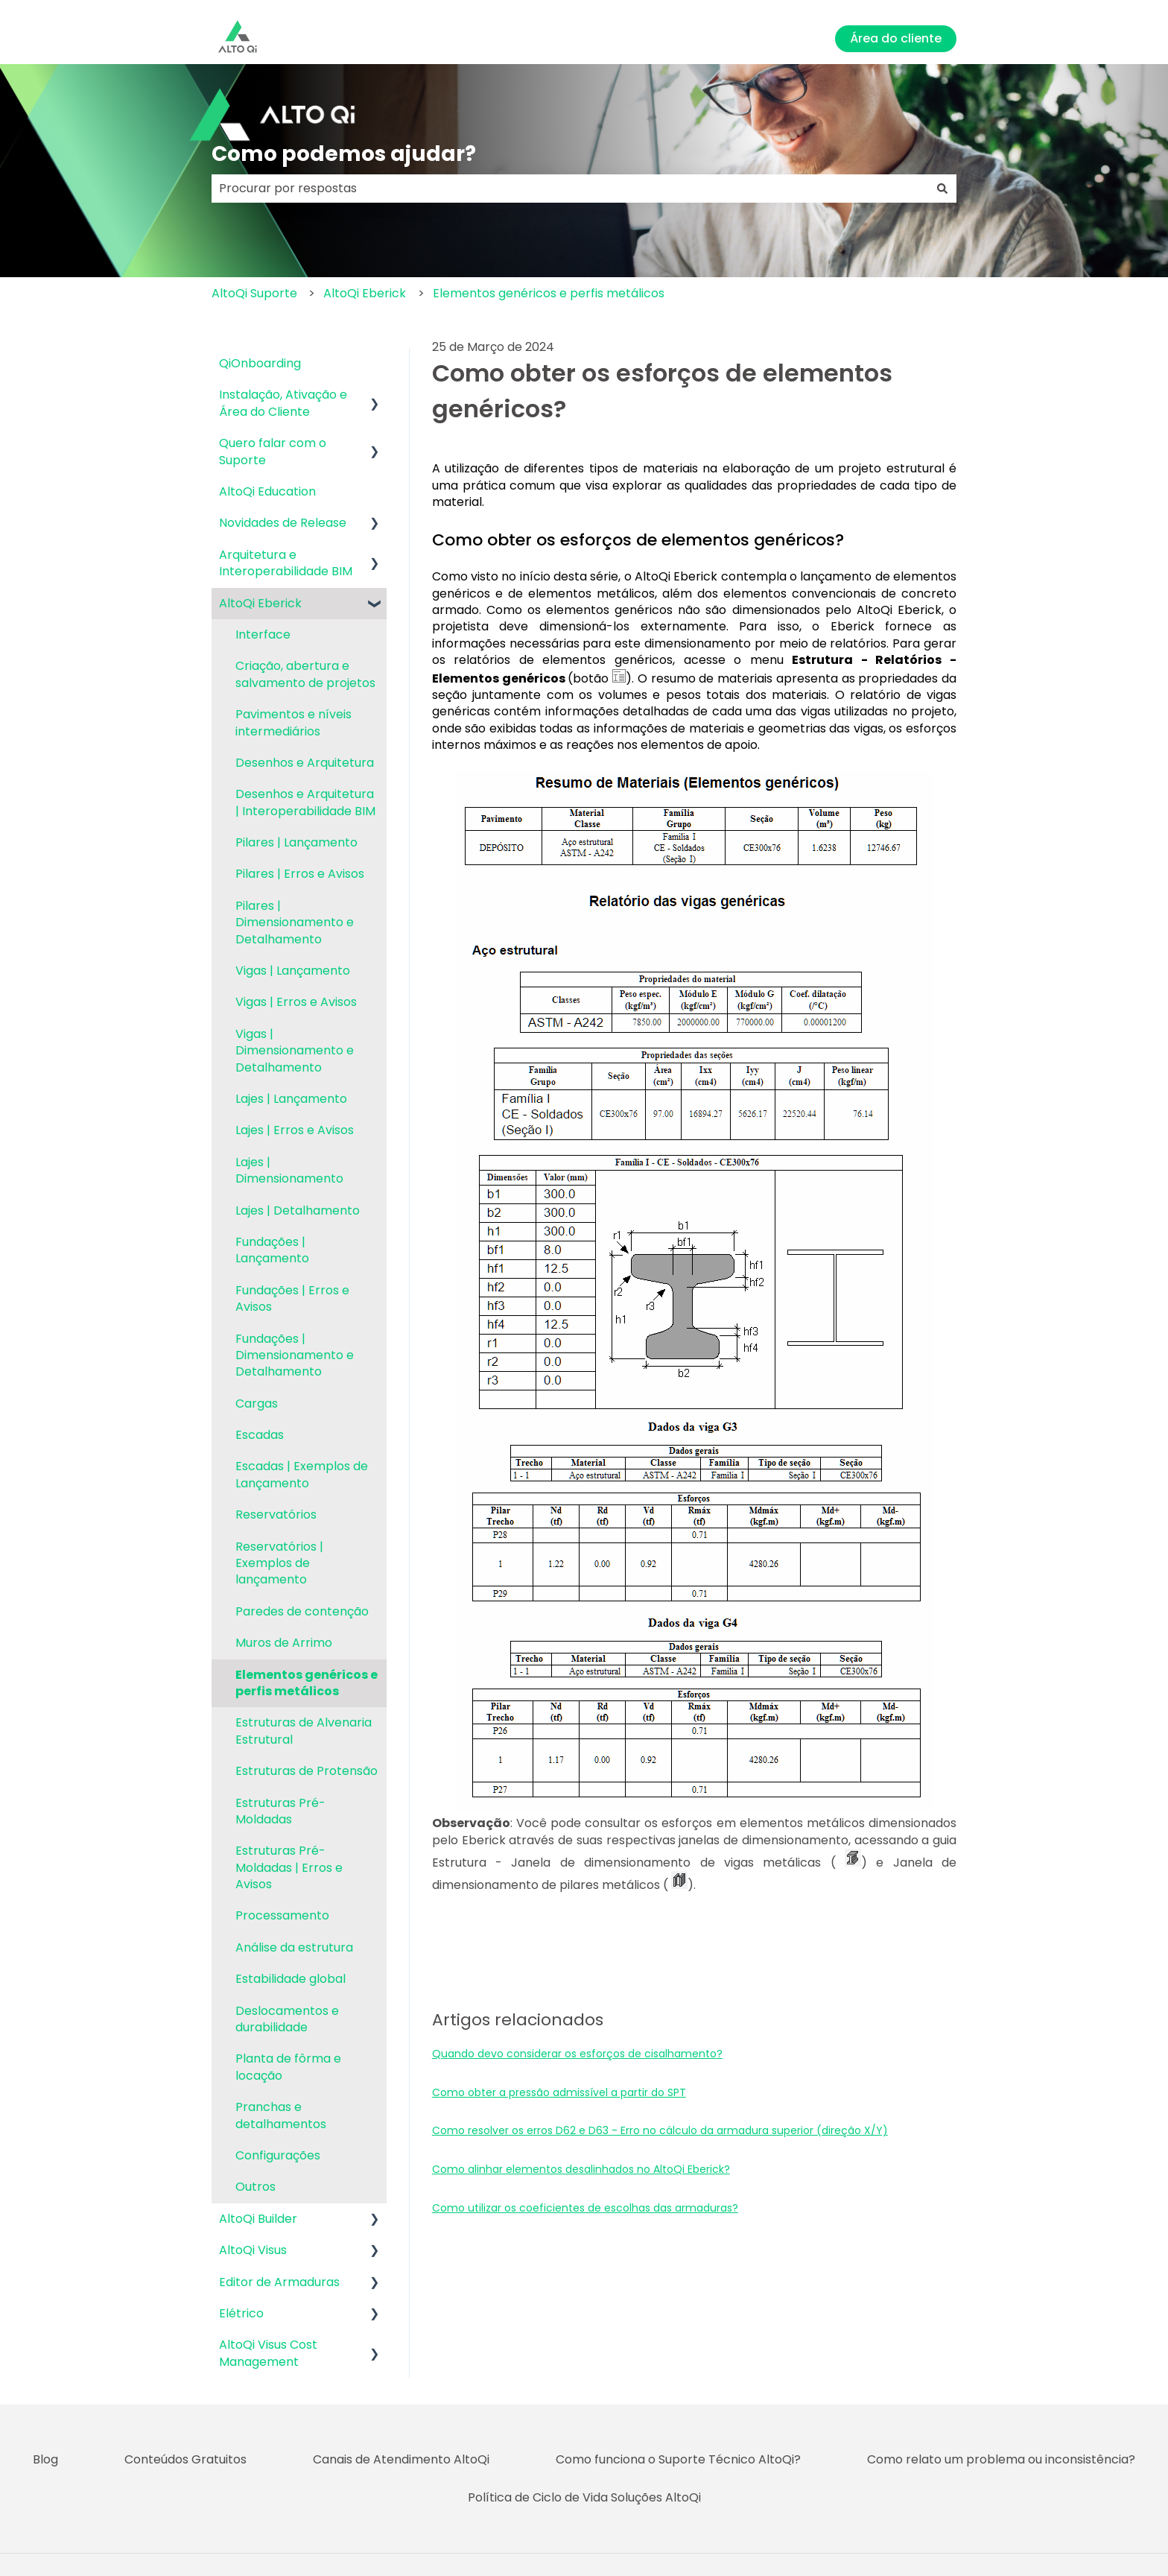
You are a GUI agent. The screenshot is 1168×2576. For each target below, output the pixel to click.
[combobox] (570, 188)
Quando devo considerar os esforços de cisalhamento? (577, 2053)
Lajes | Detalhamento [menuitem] (297, 1210)
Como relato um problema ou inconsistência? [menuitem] (1001, 2459)
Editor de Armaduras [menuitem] (279, 2282)
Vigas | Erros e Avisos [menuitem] (296, 1001)
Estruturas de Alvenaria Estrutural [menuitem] (303, 1730)
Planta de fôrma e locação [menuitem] (288, 2066)
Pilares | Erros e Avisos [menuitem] (299, 873)
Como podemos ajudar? (344, 153)
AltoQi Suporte (254, 293)
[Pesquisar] (942, 188)
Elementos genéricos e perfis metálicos (548, 293)
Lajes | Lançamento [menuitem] (291, 1098)
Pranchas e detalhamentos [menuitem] (280, 2115)
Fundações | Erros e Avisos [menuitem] (292, 1298)
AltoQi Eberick (364, 293)
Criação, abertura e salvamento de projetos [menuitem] (305, 674)
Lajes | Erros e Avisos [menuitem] (294, 1130)
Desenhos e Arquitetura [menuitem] (304, 762)
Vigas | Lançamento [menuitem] (292, 970)
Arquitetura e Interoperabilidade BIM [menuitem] (285, 563)
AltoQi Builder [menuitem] (258, 2218)
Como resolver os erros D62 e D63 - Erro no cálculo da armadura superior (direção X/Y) (660, 2130)
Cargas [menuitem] (256, 1403)
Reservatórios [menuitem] (276, 1514)
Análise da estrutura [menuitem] (294, 1947)
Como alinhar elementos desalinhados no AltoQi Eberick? (581, 2169)
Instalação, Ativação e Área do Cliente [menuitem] (283, 403)
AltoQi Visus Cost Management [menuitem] (268, 2353)
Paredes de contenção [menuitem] (302, 1611)
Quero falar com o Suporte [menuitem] (272, 451)
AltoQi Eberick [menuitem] (260, 603)
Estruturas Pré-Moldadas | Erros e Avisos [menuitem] (289, 1867)
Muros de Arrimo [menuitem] (283, 1642)
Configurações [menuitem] (277, 2155)
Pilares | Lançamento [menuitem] (296, 842)
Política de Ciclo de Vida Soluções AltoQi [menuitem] (584, 2497)
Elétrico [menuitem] (241, 2313)
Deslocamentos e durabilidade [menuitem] (287, 2019)
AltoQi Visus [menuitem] (253, 2250)
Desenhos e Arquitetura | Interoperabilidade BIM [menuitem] (305, 802)
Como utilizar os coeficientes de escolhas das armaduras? (585, 2207)
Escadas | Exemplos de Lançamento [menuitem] (301, 1474)
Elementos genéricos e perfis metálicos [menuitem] (306, 1683)
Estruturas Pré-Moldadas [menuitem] (280, 1811)
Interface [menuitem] (263, 634)
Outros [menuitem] (255, 2186)
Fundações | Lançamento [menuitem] (272, 1250)
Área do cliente (896, 38)
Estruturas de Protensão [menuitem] (306, 1770)
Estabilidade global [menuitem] (290, 1978)
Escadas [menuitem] (259, 1434)
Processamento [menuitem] (282, 1915)
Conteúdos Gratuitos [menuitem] (185, 2459)
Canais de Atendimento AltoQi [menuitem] (401, 2459)
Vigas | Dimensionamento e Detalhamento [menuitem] (294, 1050)
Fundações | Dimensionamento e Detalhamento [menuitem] (294, 1355)
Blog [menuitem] (45, 2459)
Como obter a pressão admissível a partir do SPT (559, 2092)
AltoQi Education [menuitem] (267, 491)
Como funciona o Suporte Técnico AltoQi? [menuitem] (678, 2459)
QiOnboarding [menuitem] (260, 363)
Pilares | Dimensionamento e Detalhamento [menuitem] (294, 922)
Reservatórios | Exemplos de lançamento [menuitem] (279, 1563)
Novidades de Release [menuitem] (282, 522)
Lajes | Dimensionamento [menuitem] (289, 1170)
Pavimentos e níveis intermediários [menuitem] (293, 722)
